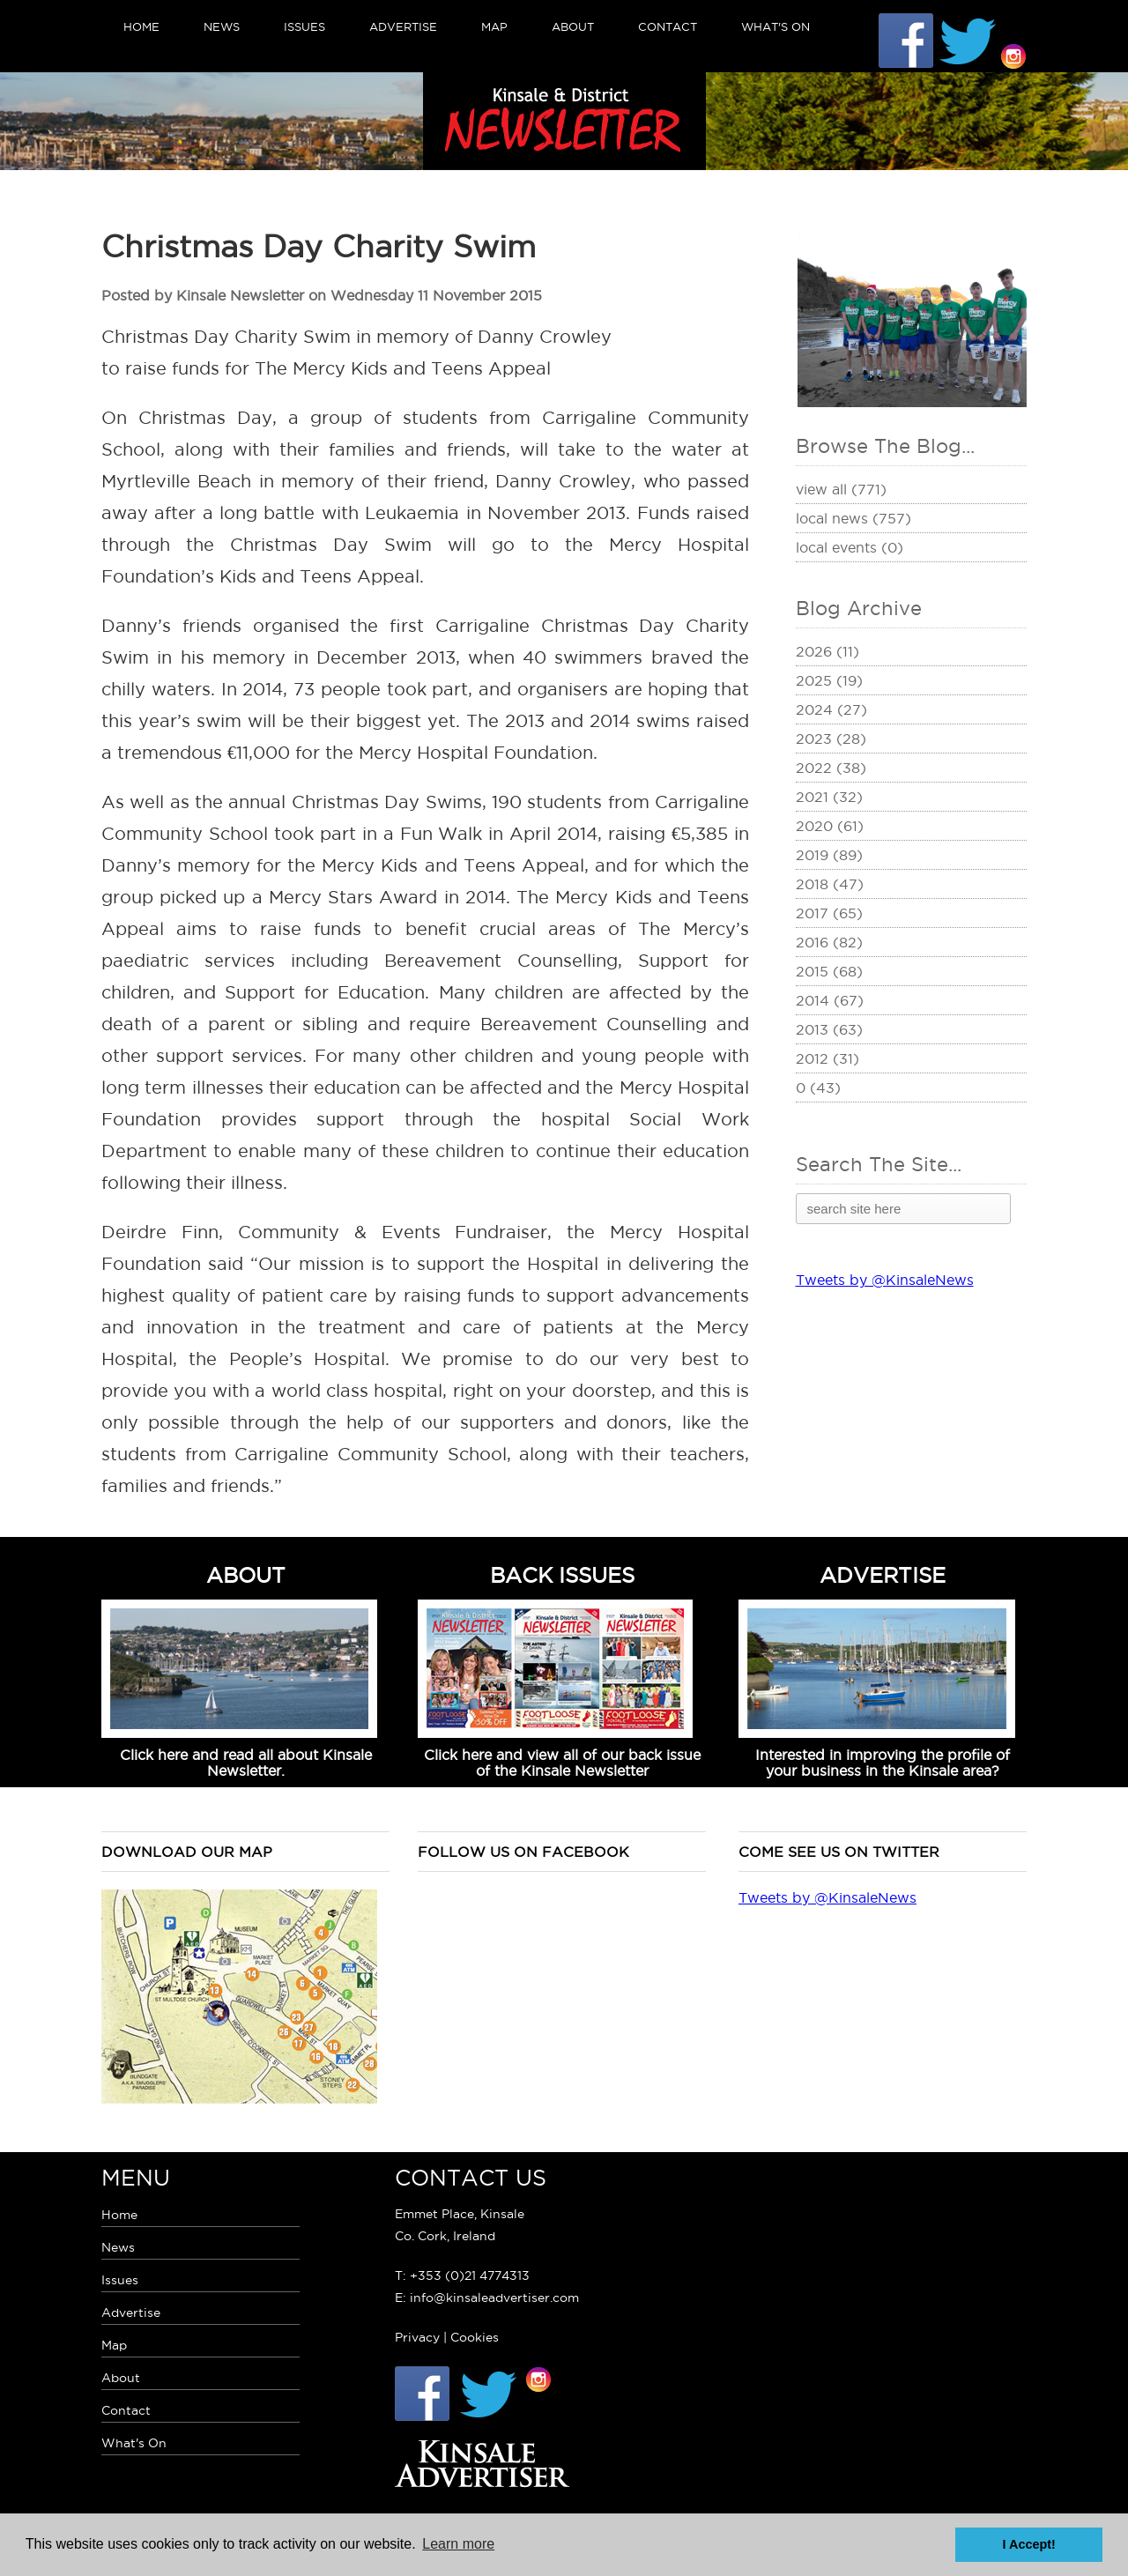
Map (494, 26)
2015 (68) (829, 971)
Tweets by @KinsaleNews (885, 1280)
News (222, 26)
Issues (304, 26)
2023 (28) (831, 738)
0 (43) (818, 1087)
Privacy (417, 2337)
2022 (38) (831, 768)
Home (141, 26)
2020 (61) (830, 826)
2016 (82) (829, 942)
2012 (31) (827, 1058)
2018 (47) (830, 884)
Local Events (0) (849, 547)
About (573, 26)
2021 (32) (829, 797)
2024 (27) (831, 709)
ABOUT (246, 1574)
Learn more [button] (458, 2543)
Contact (667, 26)
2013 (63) (829, 1029)
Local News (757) (853, 518)
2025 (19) (829, 680)
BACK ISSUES (562, 1574)
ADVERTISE (883, 1574)
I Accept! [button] (1029, 2544)
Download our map (186, 1852)
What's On (775, 26)
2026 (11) (827, 651)
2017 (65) (829, 913)
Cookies (474, 2337)
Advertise (403, 26)
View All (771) (841, 489)
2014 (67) (830, 1000)
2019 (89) (829, 855)
